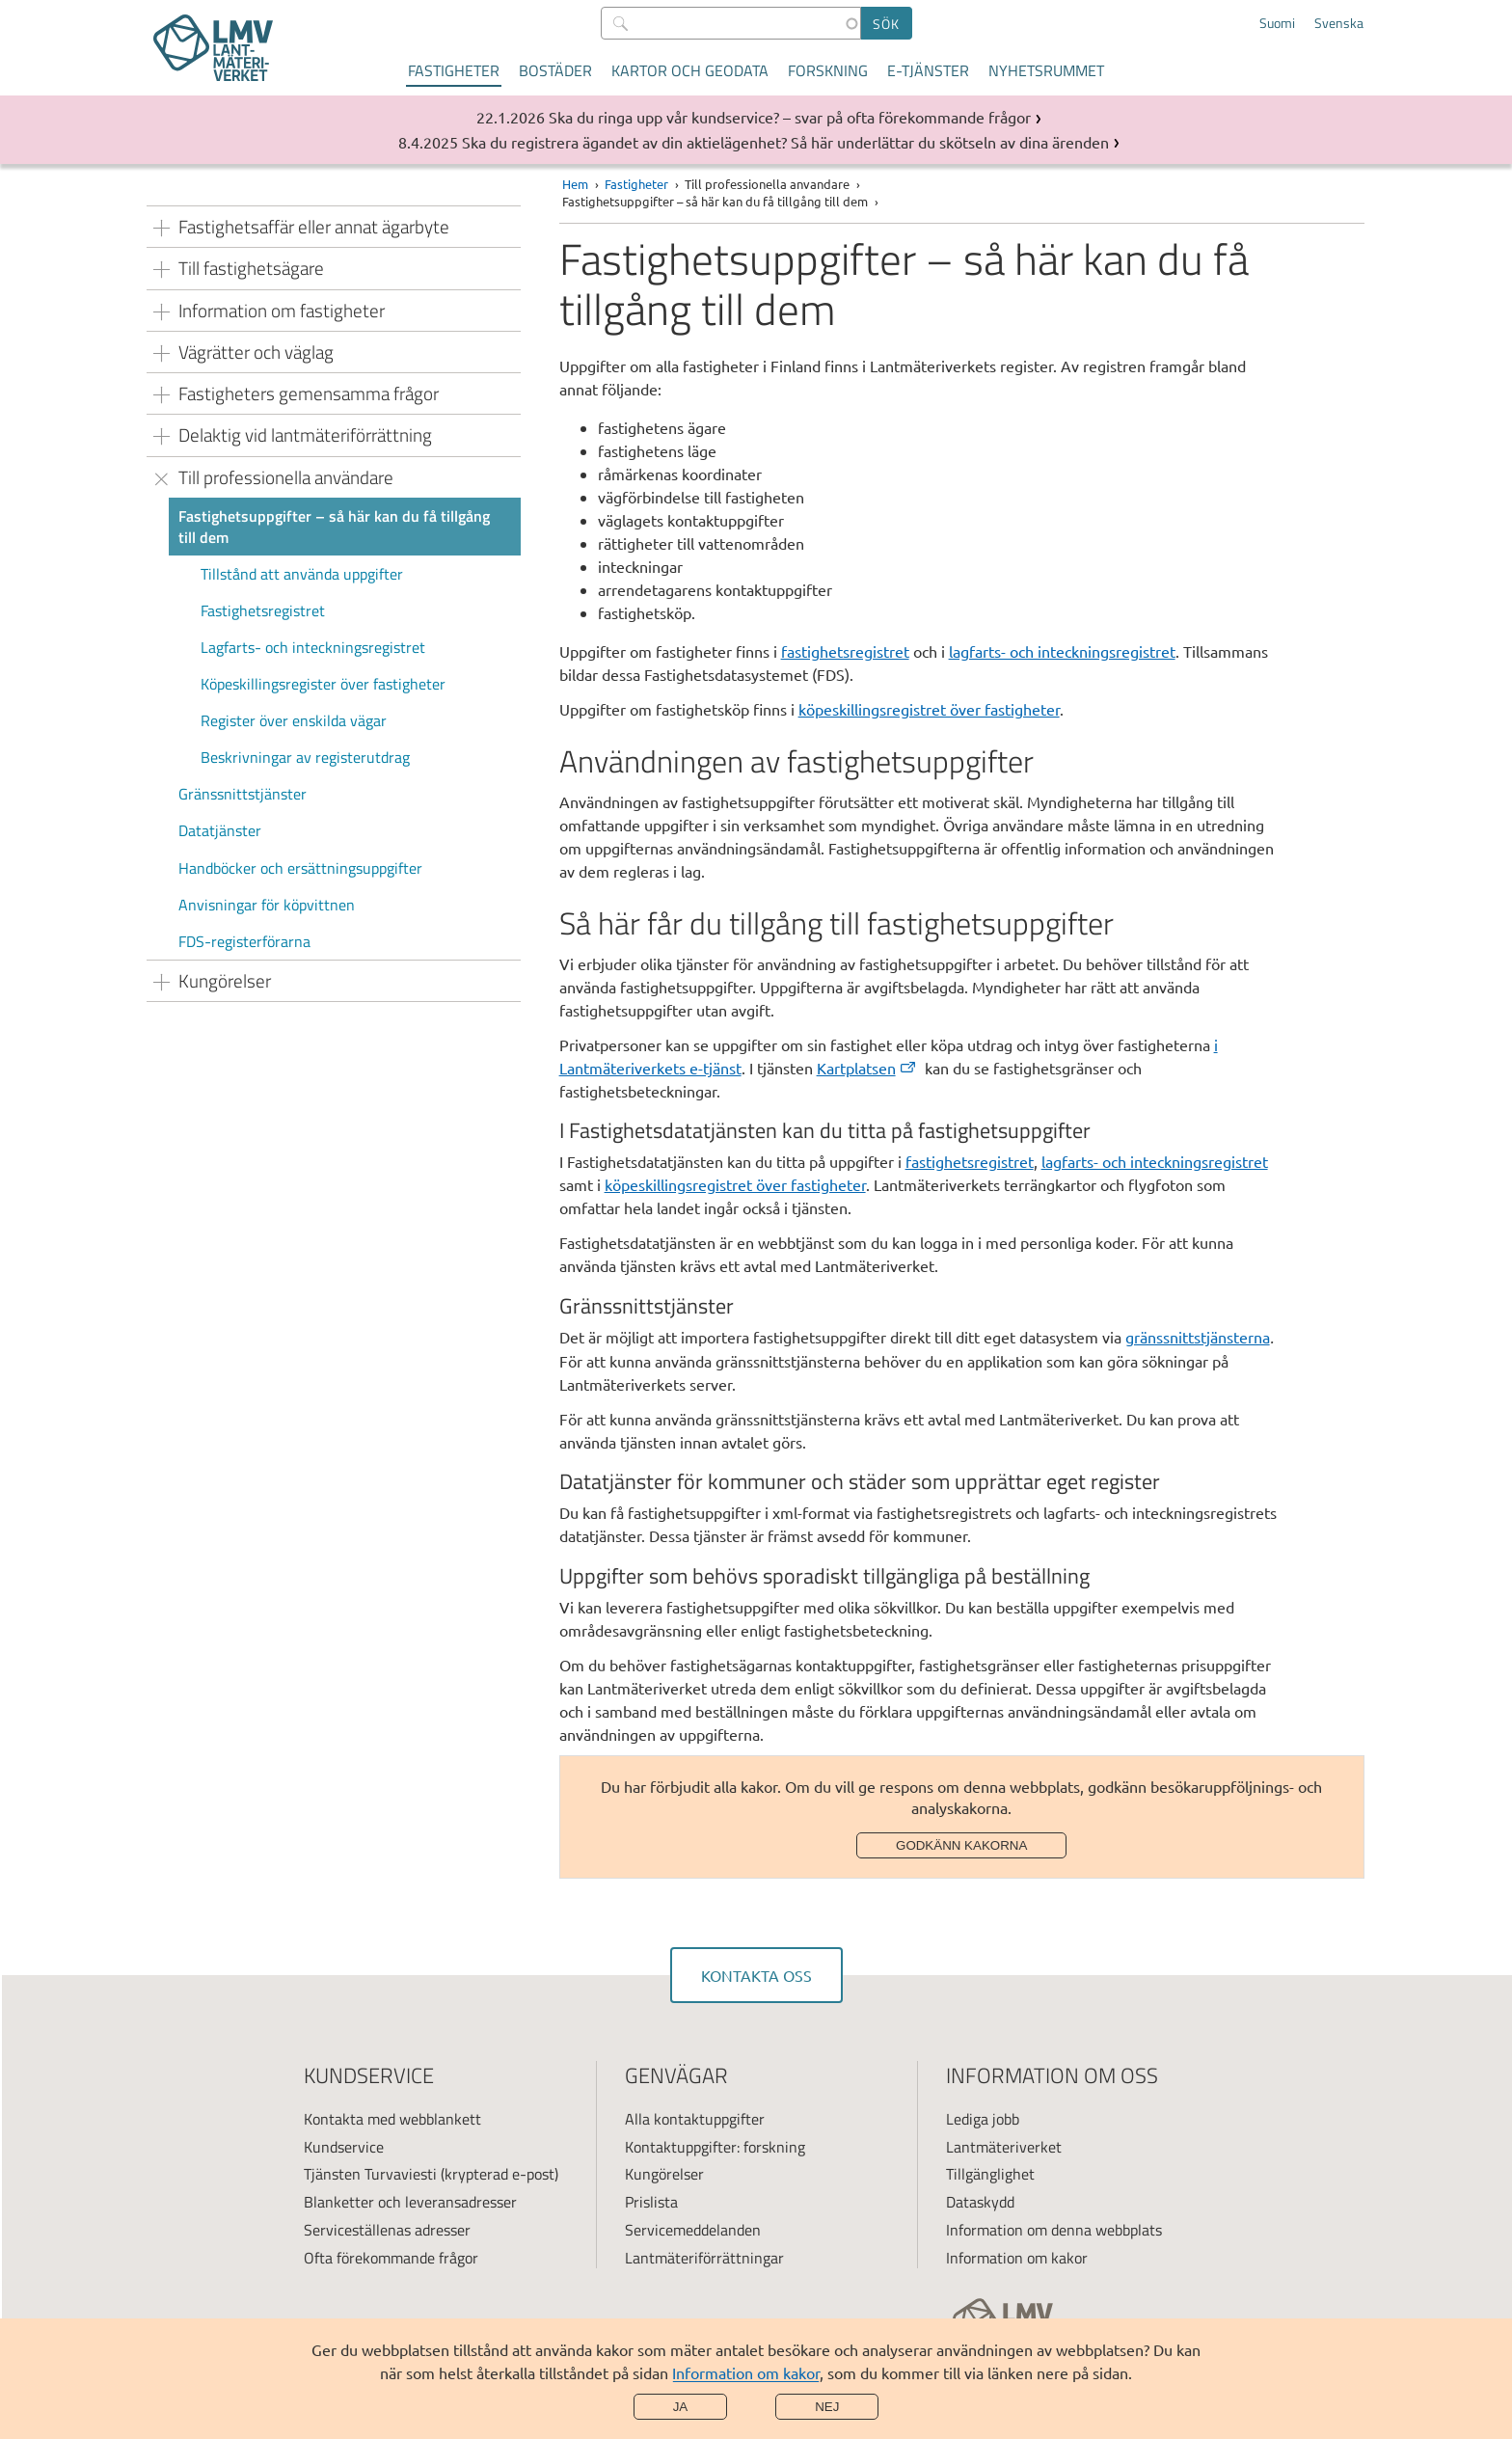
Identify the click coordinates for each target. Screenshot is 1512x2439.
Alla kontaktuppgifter (695, 2118)
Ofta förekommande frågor (391, 2257)
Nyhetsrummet (1046, 70)
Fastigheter (454, 70)
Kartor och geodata (690, 70)
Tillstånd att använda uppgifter (302, 573)
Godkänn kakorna (961, 1845)
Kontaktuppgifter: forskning (715, 2146)
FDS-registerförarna (244, 941)
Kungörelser (664, 2173)
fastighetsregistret (845, 651)
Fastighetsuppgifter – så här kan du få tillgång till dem (334, 526)
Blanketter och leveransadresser (410, 2201)
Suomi (1277, 23)
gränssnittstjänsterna (1197, 1336)
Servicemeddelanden (693, 2229)
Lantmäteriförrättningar (704, 2257)
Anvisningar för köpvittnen (266, 904)
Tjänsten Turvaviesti (370, 2173)
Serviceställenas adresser (387, 2229)
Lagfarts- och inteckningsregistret (313, 647)
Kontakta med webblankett (392, 2118)
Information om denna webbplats (1054, 2229)
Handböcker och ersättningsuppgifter (300, 868)
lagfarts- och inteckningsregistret (1062, 651)
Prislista (651, 2201)
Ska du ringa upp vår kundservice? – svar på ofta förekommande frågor (790, 116)
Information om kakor (746, 2372)
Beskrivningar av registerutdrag (305, 757)
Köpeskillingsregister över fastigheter (323, 683)
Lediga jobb (982, 2118)
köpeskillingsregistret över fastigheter (929, 708)
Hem (575, 184)
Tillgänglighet (990, 2173)
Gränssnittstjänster (242, 793)
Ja (680, 2406)
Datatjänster (219, 830)
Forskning (828, 70)
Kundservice (344, 2146)
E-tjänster (928, 70)
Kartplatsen (867, 1067)
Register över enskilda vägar (294, 720)
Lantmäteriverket (1004, 2146)
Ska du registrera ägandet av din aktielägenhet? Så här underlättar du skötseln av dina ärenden (785, 141)
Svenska (1339, 23)
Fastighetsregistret (263, 610)
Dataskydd (980, 2201)
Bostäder (555, 70)
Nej (827, 2406)
